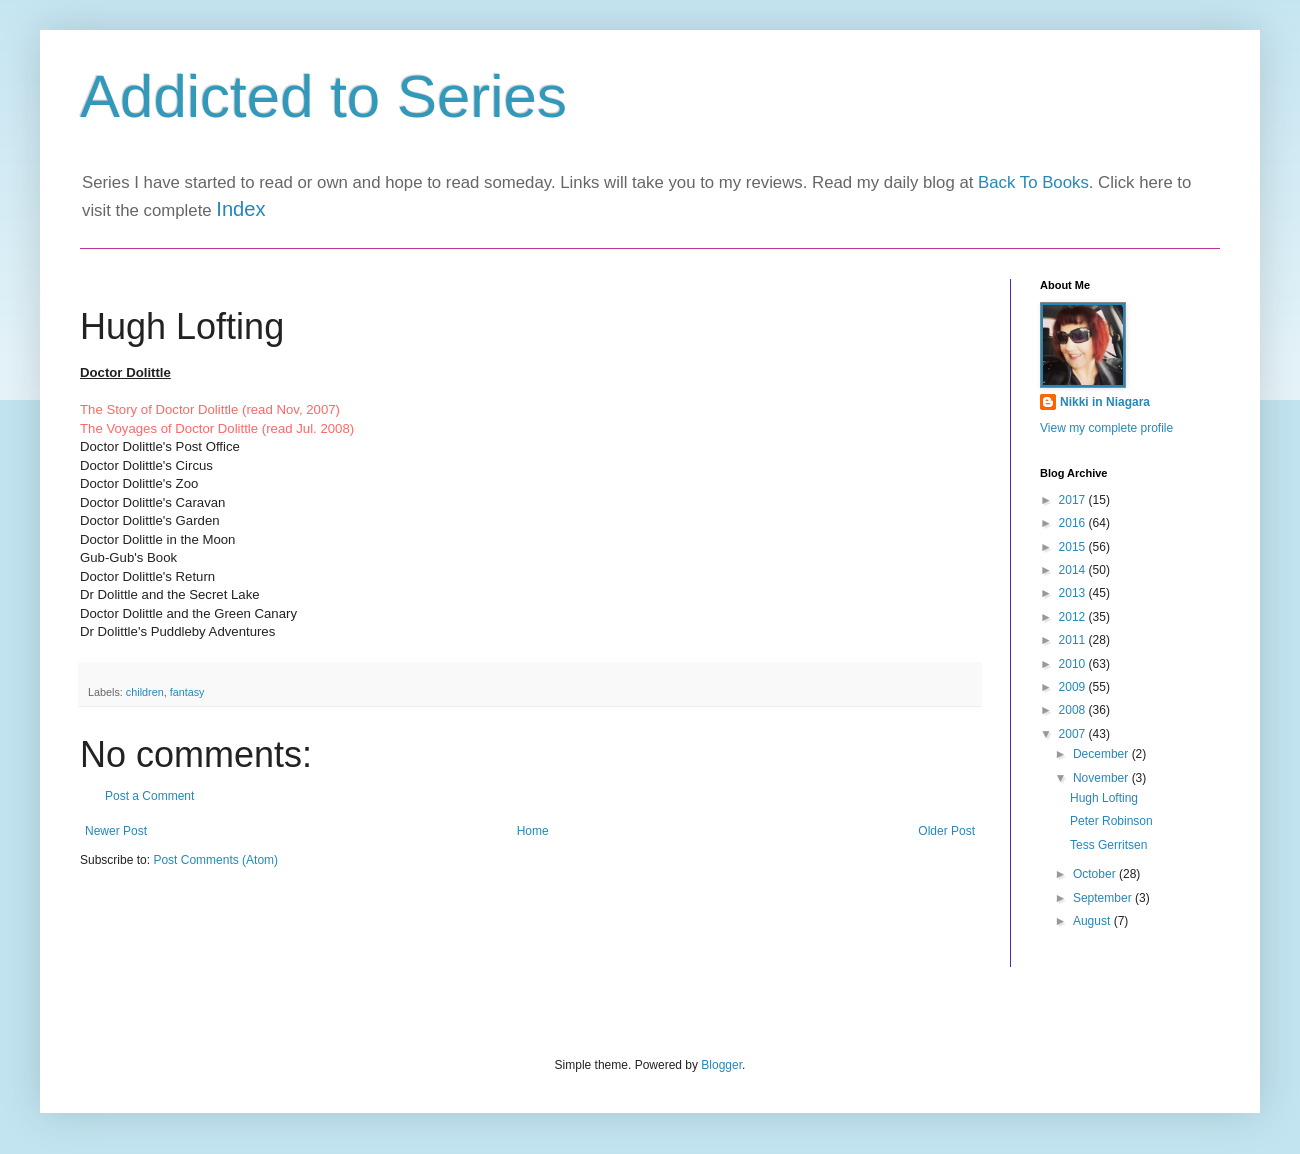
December (1102, 754)
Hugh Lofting (1104, 798)
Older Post (946, 831)
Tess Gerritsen (1108, 845)
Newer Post (116, 831)
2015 (1074, 547)
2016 (1074, 523)
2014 (1074, 570)
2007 (1074, 734)
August (1093, 921)
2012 (1074, 617)
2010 (1074, 664)
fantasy (187, 692)
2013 (1074, 593)
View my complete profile (1106, 428)
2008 (1074, 710)
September (1104, 898)
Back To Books (1033, 182)
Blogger (721, 1065)
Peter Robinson (1111, 821)
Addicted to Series (323, 96)
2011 (1074, 640)
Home (533, 831)
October (1096, 874)
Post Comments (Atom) (215, 860)
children (145, 692)
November (1102, 778)
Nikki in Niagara (1105, 402)
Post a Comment (149, 796)
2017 (1074, 500)
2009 (1074, 687)
